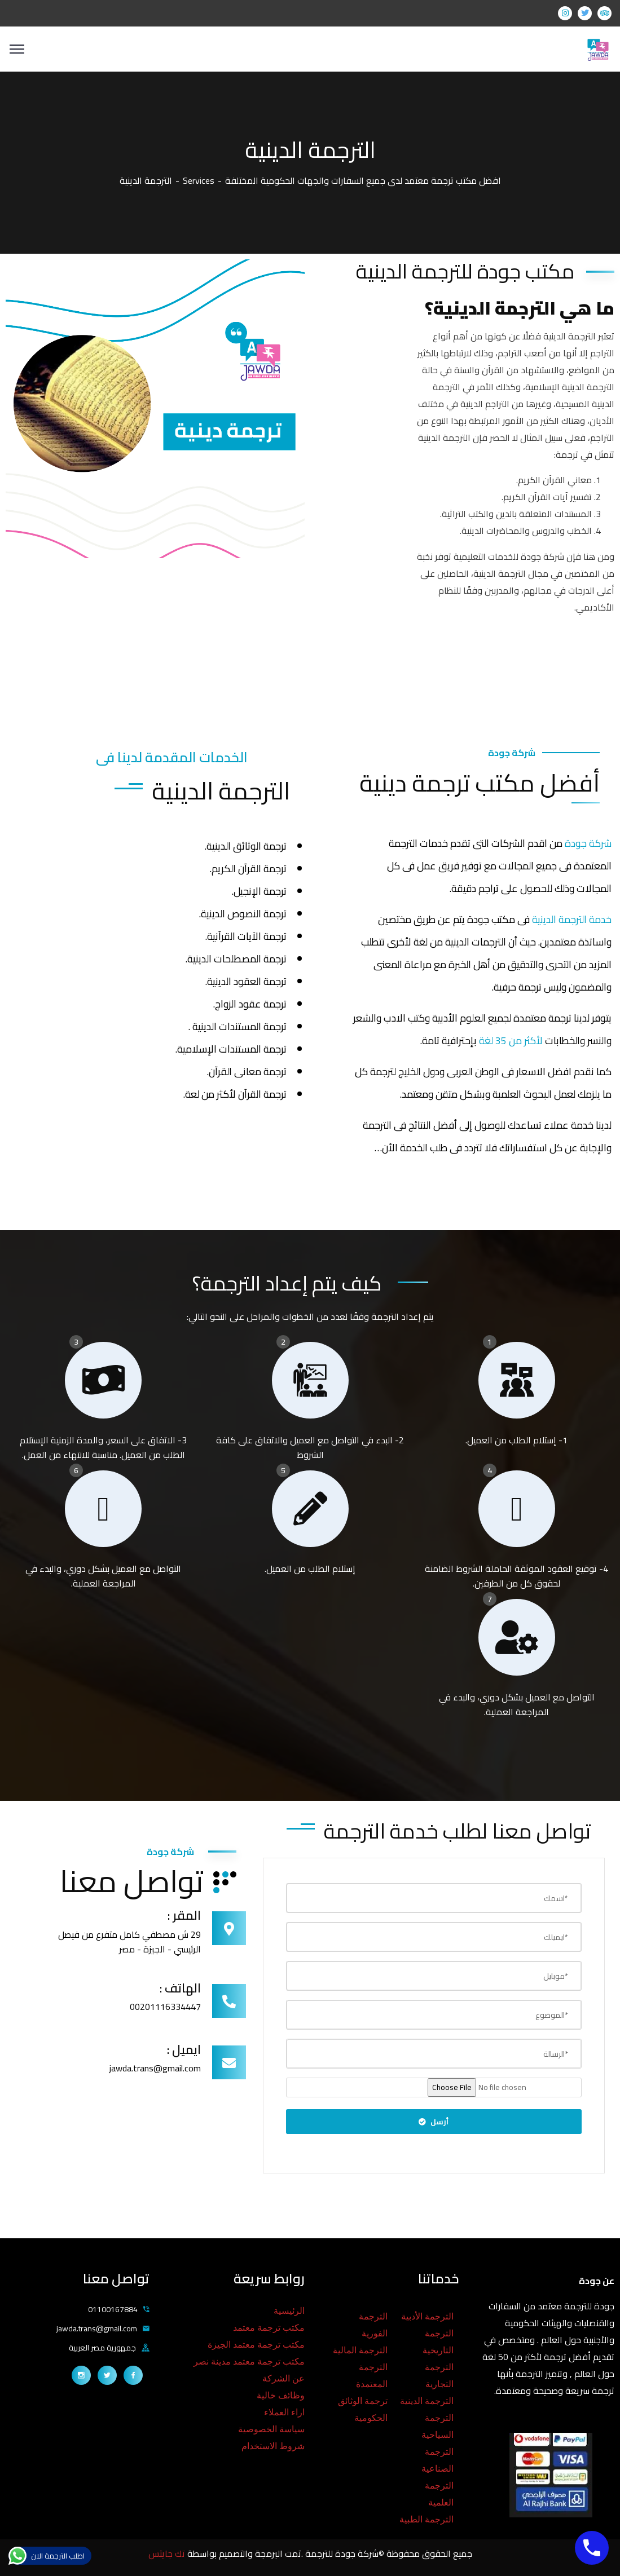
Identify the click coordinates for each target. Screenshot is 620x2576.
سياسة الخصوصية (271, 2429)
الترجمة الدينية (427, 2400)
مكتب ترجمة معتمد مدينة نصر (249, 2361)
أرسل (433, 2121)
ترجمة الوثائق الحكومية (363, 2409)
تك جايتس (167, 2553)
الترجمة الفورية (373, 2325)
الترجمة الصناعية (437, 2460)
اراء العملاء (284, 2412)
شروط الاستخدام (273, 2446)
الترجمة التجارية (439, 2376)
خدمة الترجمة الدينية (571, 919)
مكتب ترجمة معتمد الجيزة (256, 2344)
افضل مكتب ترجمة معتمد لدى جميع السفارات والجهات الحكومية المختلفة (363, 180)
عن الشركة (283, 2378)
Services (198, 180)
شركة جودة (588, 843)
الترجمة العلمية (439, 2494)
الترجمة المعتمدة (372, 2376)
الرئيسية (289, 2310)
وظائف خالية (281, 2395)
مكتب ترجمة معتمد (269, 2327)
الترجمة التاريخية (438, 2342)
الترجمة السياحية (437, 2426)
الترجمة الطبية (426, 2519)
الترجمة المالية (360, 2350)
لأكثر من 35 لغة (510, 1040)
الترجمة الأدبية (427, 2316)
